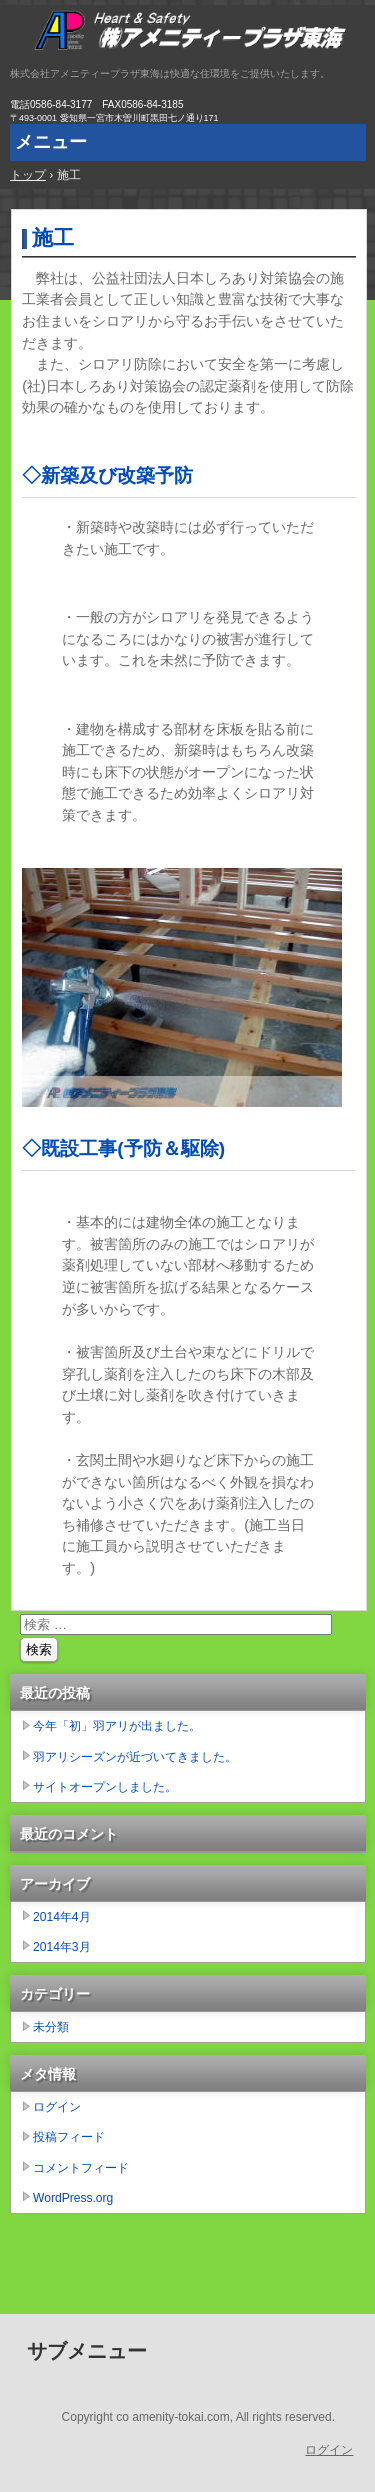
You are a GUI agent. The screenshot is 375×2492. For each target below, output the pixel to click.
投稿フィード (69, 2137)
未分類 (51, 2027)
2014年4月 (62, 1917)
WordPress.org (73, 2198)
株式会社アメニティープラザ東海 (187, 35)
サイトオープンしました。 (105, 1787)
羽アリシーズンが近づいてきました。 (135, 1757)
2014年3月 (62, 1947)
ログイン (57, 2107)
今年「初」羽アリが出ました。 (117, 1726)
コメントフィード (81, 2168)
